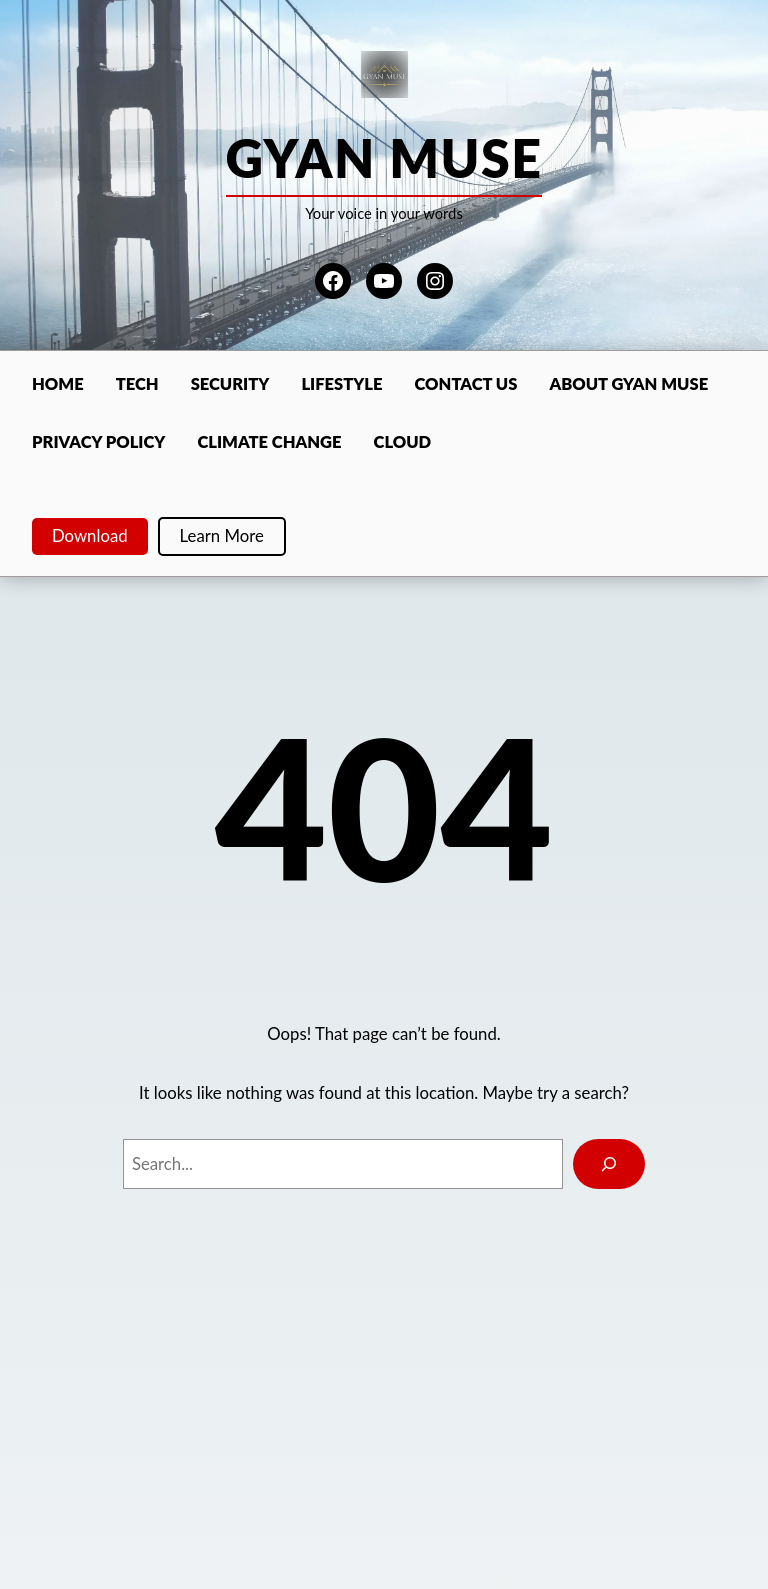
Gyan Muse (384, 158)
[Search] (609, 1164)
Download (90, 535)
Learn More (222, 535)
